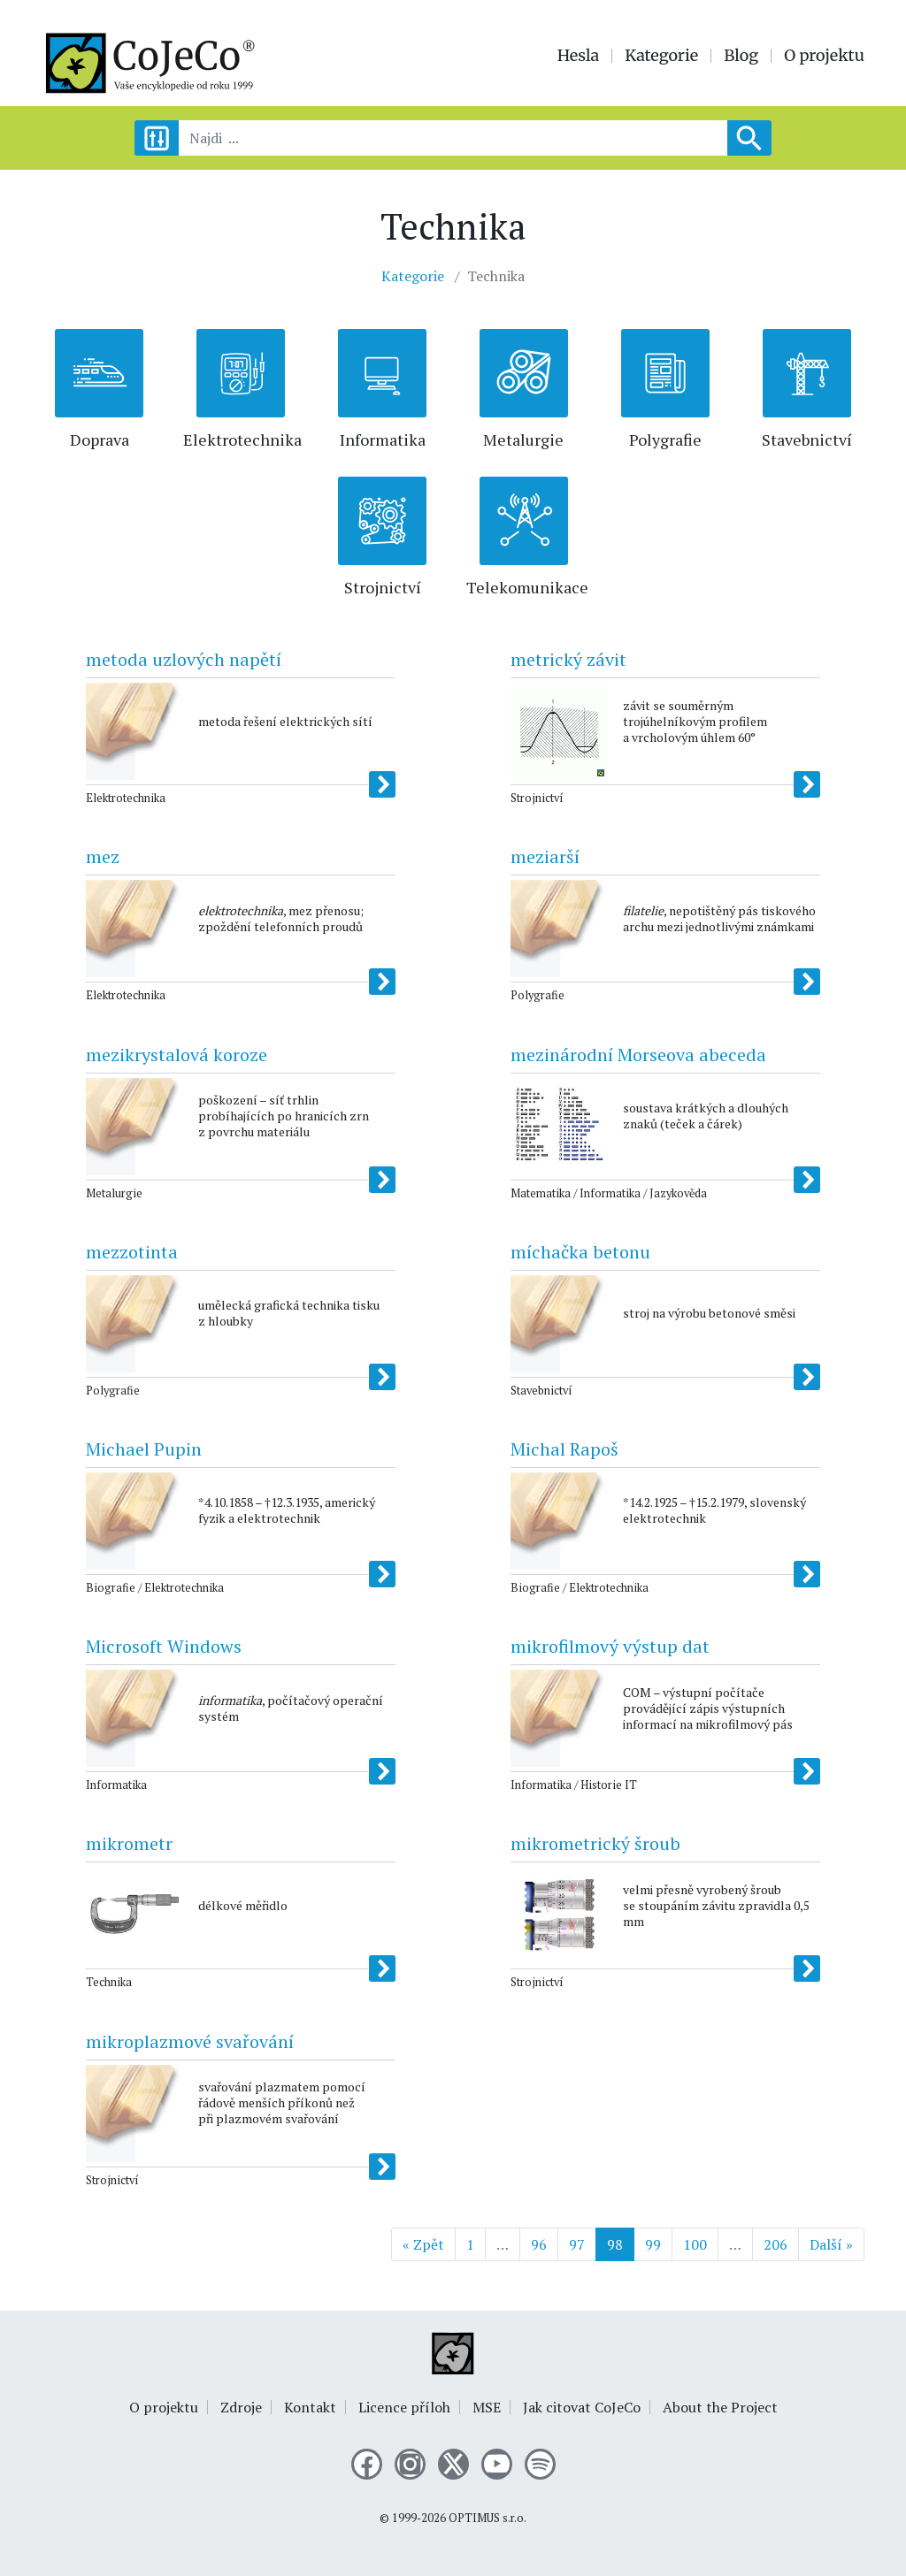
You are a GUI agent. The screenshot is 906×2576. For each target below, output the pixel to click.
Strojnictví (382, 587)
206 (775, 2244)
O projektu (824, 56)
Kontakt (310, 2407)
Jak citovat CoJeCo (582, 2407)
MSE (486, 2407)
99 (653, 2244)
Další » (831, 2244)
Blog (741, 56)
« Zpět (423, 2244)
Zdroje (241, 2407)
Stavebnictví (807, 439)
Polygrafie (665, 439)
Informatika (383, 439)
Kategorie (661, 56)
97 (577, 2244)
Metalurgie (523, 439)
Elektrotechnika (242, 439)
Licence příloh (404, 2407)
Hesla (578, 56)
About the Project (720, 2407)
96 (539, 2244)
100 (695, 2244)
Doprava (99, 439)
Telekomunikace (527, 587)
